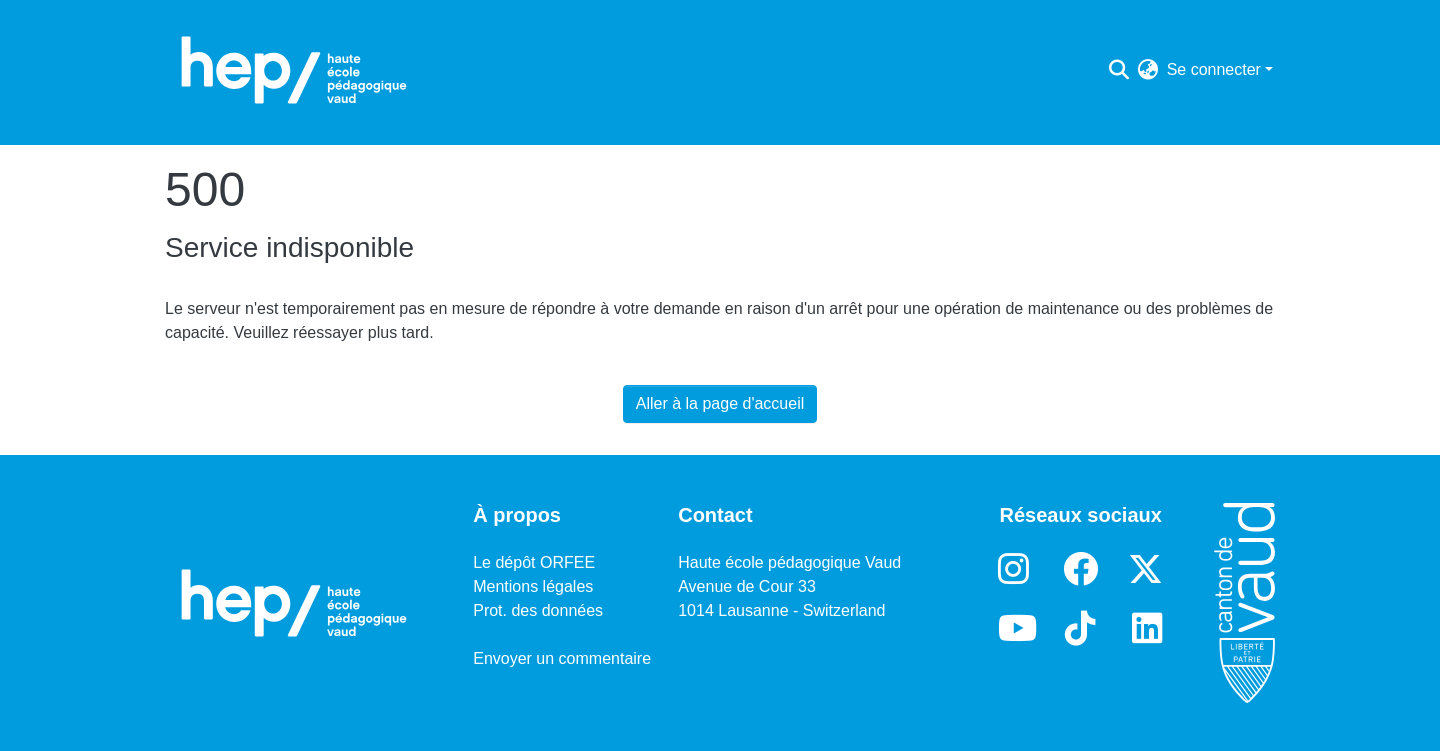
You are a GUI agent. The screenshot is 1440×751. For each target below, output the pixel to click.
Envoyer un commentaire (562, 658)
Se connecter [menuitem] (1214, 69)
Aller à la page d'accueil (720, 403)
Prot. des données (538, 610)
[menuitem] (1148, 70)
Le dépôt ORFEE (534, 562)
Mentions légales (533, 586)
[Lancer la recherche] (1119, 70)
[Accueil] (294, 70)
